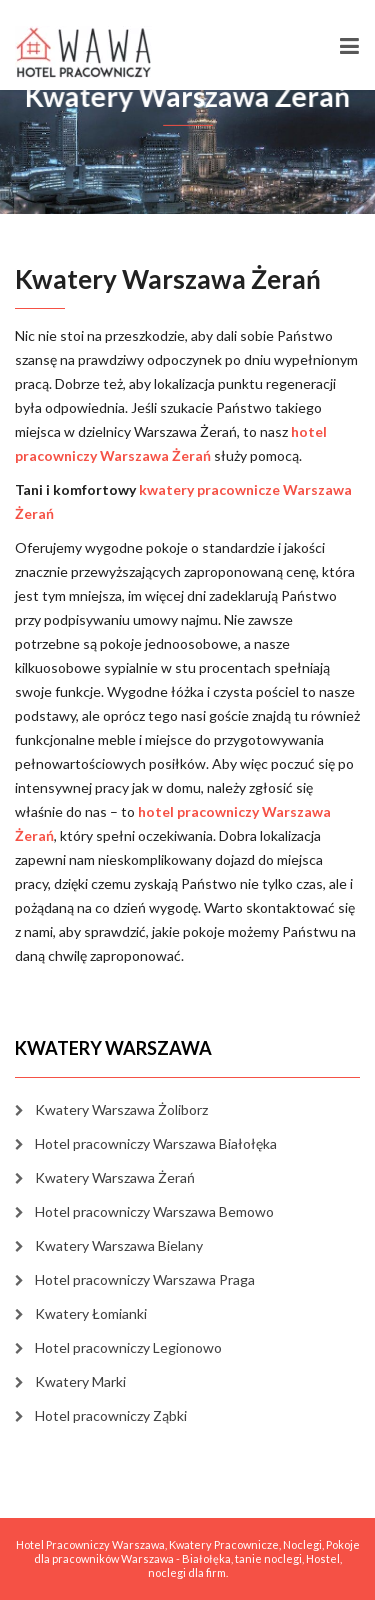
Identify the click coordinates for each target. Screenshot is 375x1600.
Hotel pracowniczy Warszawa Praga (145, 1279)
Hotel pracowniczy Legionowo (128, 1347)
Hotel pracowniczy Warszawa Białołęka (156, 1143)
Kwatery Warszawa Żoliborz (121, 1109)
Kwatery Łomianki (91, 1313)
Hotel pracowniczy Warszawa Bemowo (154, 1211)
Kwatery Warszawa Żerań (115, 1177)
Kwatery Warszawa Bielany (119, 1245)
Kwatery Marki (80, 1381)
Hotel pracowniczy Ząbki (111, 1415)
